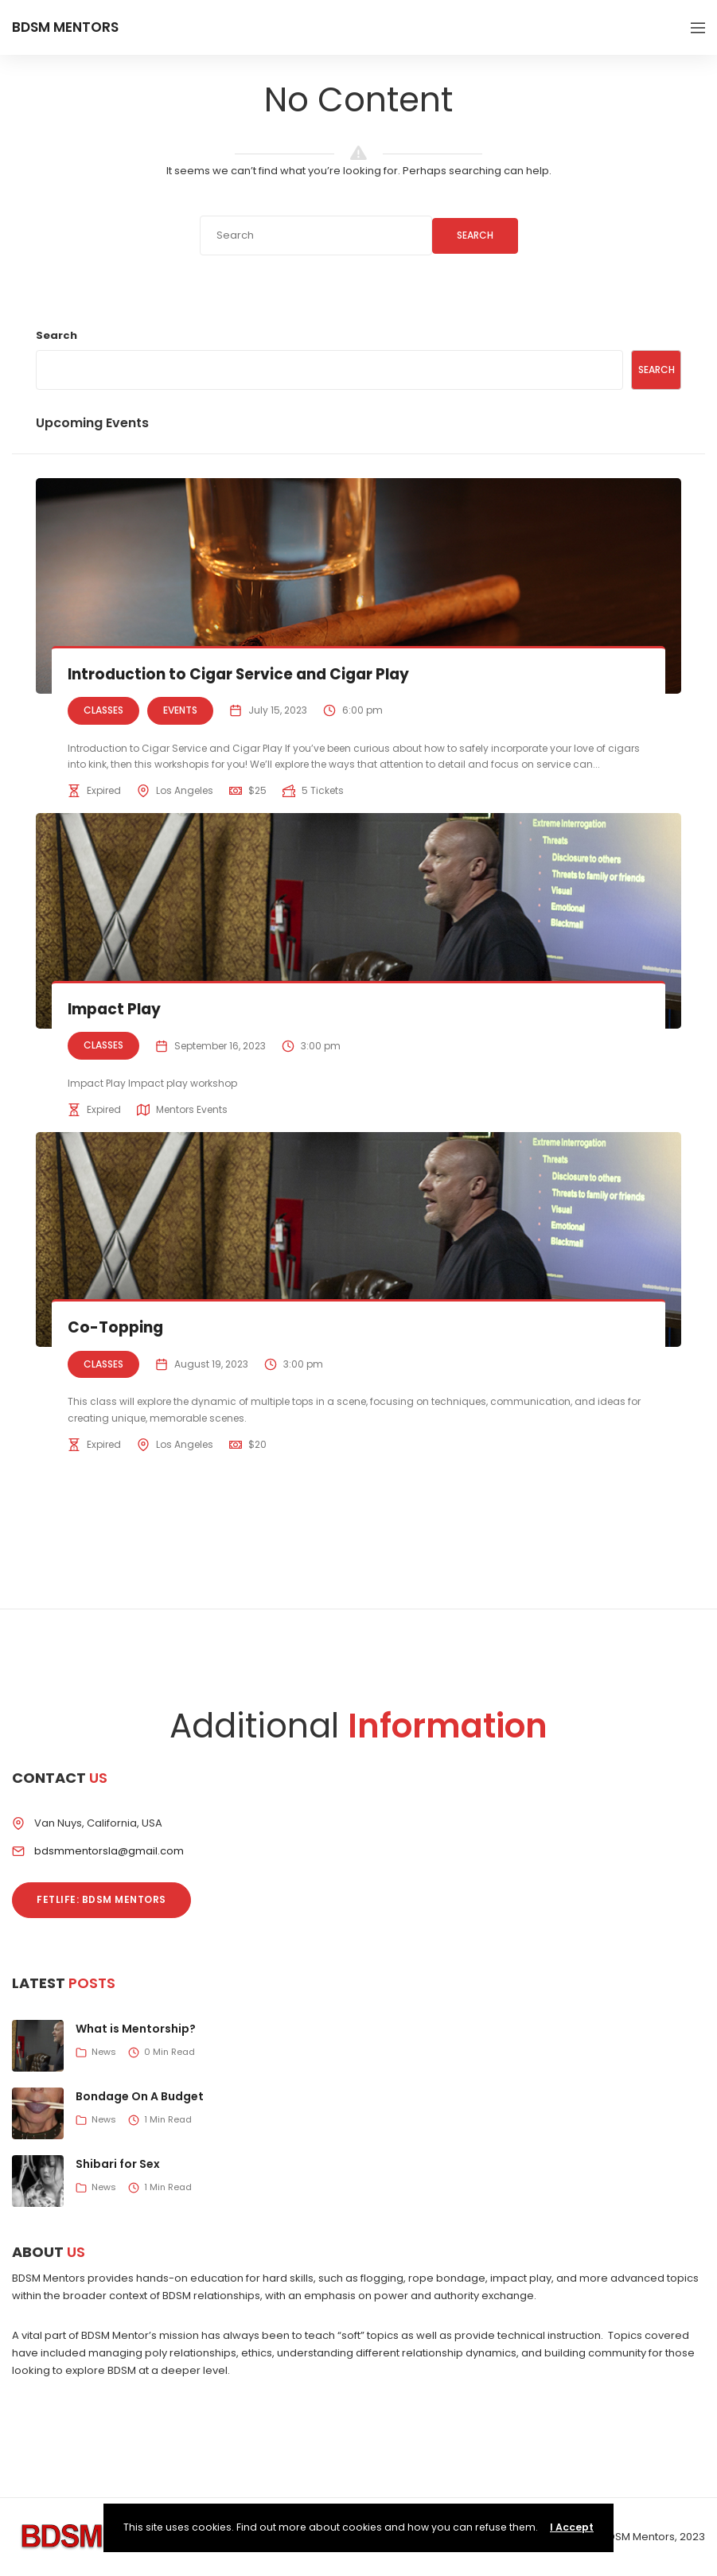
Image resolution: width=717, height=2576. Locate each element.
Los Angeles (184, 790)
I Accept (572, 2527)
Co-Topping (116, 1327)
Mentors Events (192, 1109)
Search (475, 235)
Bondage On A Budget (140, 2096)
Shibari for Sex (118, 2164)
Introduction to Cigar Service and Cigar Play (243, 674)
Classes (103, 710)
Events (180, 710)
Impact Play (116, 1009)
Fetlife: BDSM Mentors (101, 1899)
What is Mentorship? (136, 2029)
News (104, 2051)
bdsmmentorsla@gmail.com (109, 1850)
